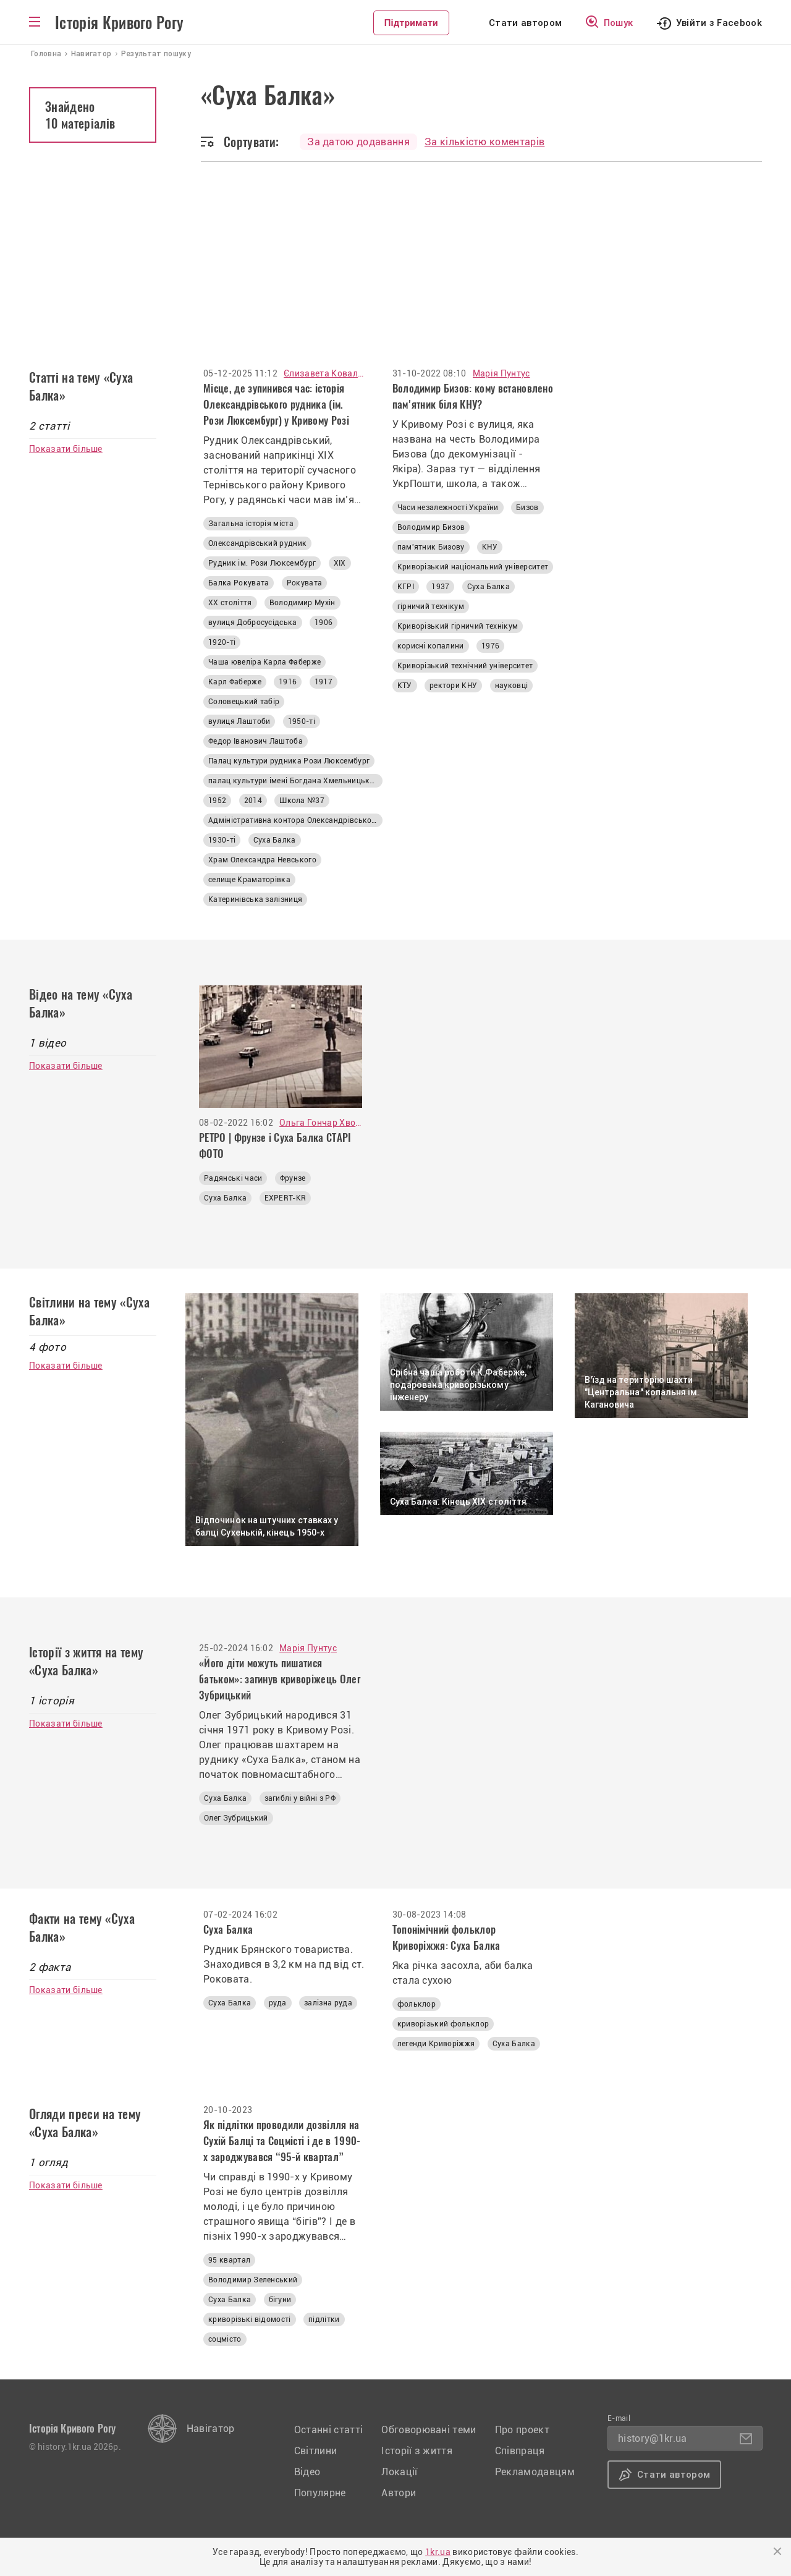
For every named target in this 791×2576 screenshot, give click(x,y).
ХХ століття (230, 602)
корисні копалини (430, 646)
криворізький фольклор (443, 2024)
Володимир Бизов (431, 527)
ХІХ (340, 563)
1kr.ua (437, 2552)
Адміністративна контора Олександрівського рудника (295, 820)
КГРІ (405, 586)
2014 (253, 800)
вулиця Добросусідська (252, 622)
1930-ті (221, 840)
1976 (490, 646)
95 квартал (229, 2260)
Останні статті (328, 2430)
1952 (217, 800)
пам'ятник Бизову (431, 547)
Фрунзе (293, 1178)
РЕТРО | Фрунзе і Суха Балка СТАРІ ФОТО (275, 1145)
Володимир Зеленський (252, 2280)
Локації (399, 2472)
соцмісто (225, 2339)
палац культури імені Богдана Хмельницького (295, 780)
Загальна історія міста (251, 523)
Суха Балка (274, 840)
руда (278, 2003)
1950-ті (301, 721)
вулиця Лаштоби (239, 721)
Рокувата (305, 583)
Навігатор (211, 2428)
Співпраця (520, 2451)
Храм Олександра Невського (262, 860)
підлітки (324, 2319)
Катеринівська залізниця (255, 899)
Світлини (315, 2451)
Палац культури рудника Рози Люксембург (289, 761)
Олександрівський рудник (257, 543)
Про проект (522, 2430)
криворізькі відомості (249, 2319)
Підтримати (411, 22)
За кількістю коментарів (484, 142)
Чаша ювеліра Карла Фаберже (264, 662)
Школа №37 (301, 800)
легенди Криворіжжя (436, 2043)
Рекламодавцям (535, 2472)
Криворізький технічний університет (465, 665)
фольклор (416, 2004)
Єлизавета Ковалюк (324, 373)
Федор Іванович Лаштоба (255, 741)
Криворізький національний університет (473, 567)
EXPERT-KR (285, 1198)
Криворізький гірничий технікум (457, 626)
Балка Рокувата (238, 583)
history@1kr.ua (652, 2438)
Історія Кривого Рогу (119, 22)
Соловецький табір (243, 701)
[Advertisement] (395, 254)
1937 (440, 586)
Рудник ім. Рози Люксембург (262, 563)
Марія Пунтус (501, 373)
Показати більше (66, 449)
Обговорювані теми (428, 2430)
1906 (323, 622)
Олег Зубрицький (236, 1818)
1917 (323, 682)
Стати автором (525, 22)
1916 (288, 682)
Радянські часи (233, 1178)
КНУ (489, 547)
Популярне (320, 2493)
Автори (398, 2493)
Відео (307, 2472)
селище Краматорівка (249, 879)
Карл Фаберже (234, 682)
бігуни (280, 2299)
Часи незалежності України (448, 507)
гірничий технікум (430, 606)
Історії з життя (416, 2451)
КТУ (404, 685)
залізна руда (328, 2003)
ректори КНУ (453, 685)
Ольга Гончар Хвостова (320, 1123)
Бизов (527, 507)
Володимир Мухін (302, 602)
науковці (511, 685)
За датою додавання (358, 142)
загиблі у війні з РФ (300, 1798)
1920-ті (221, 642)
